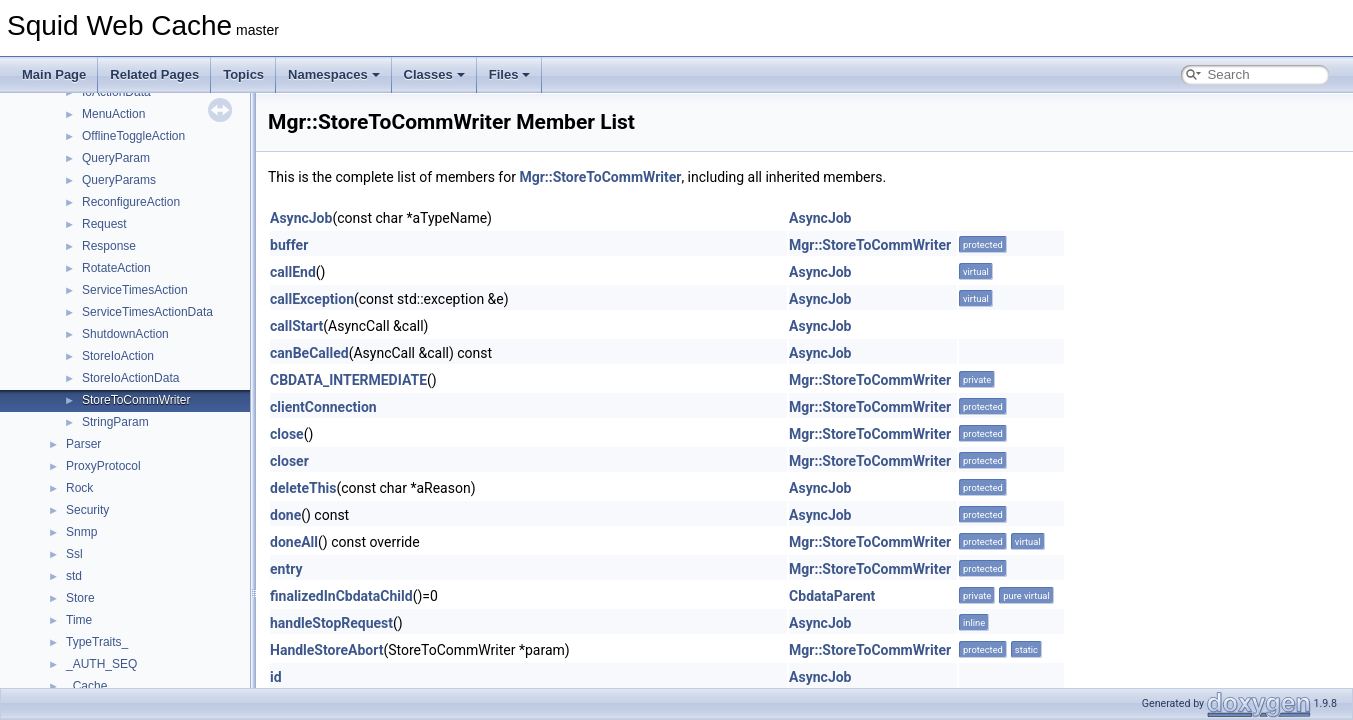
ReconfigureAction (131, 202)
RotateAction (116, 268)
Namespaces (334, 74)
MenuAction (113, 114)
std (74, 576)
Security (87, 510)
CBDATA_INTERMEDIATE (348, 380)
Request (104, 224)
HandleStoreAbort (326, 650)
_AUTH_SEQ (101, 664)
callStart (296, 326)
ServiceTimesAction (135, 290)
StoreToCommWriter (136, 400)
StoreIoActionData (130, 378)
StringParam (115, 422)
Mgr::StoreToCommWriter (600, 177)
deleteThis (303, 488)
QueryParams (119, 180)
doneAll (294, 542)
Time (79, 620)
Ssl (74, 554)
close (287, 434)
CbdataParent (832, 596)
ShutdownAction (125, 334)
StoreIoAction (118, 356)
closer (289, 461)
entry (286, 569)
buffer (289, 245)
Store (80, 598)
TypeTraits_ (97, 642)
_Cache (86, 686)
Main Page (54, 74)
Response (109, 246)
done (285, 515)
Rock (79, 488)
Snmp (81, 532)
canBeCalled (309, 353)
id (276, 677)
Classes (434, 74)
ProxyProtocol (103, 466)
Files (510, 74)
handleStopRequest (331, 623)
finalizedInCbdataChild (341, 596)
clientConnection (323, 407)
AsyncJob (301, 218)
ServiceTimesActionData (147, 312)
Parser (83, 444)
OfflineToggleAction (133, 136)
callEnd (293, 272)
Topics (243, 74)
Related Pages (154, 74)
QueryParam (116, 158)
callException (312, 299)
